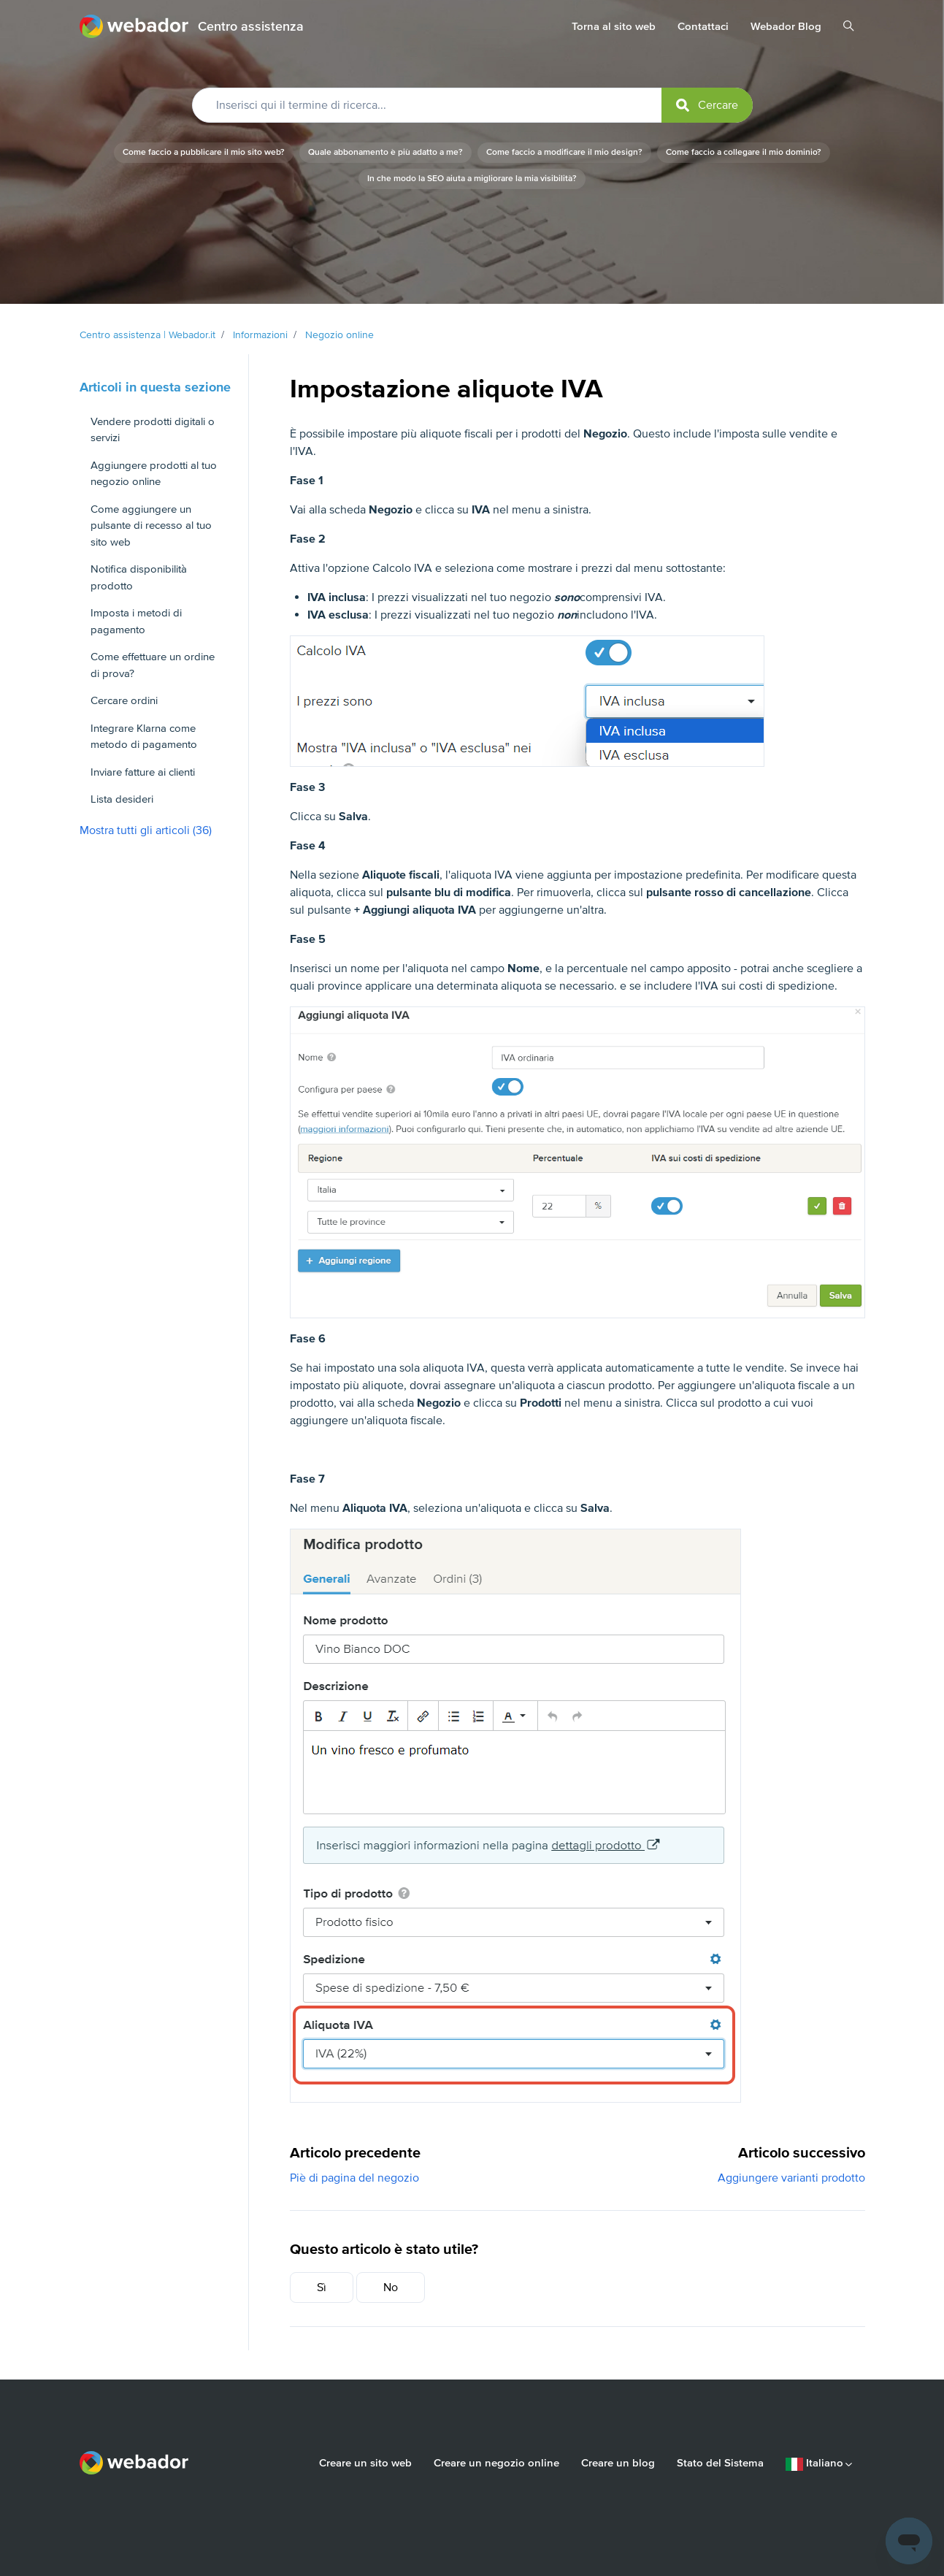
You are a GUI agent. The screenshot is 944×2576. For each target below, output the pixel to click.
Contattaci (703, 26)
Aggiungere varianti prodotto (791, 2178)
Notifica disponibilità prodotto (139, 577)
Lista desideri (122, 799)
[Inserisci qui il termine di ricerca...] (472, 105)
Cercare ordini (124, 700)
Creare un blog (618, 2462)
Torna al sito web (614, 26)
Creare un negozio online (496, 2462)
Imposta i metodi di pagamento (136, 621)
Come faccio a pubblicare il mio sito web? (204, 152)
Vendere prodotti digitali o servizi (153, 430)
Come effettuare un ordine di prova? (153, 665)
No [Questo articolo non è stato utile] (390, 2287)
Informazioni (260, 335)
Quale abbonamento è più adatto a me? (385, 152)
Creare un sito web (365, 2462)
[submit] (707, 105)
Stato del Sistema (720, 2462)
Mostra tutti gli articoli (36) (146, 830)
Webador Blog (786, 26)
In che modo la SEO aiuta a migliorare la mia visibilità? (472, 178)
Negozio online (339, 335)
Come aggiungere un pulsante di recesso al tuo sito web (151, 525)
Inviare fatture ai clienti (143, 772)
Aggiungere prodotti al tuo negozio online (154, 474)
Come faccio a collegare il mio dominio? (743, 152)
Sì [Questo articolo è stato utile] (321, 2287)
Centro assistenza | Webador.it (147, 335)
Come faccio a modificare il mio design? (564, 152)
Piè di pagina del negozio (354, 2178)
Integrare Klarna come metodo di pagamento (144, 737)
